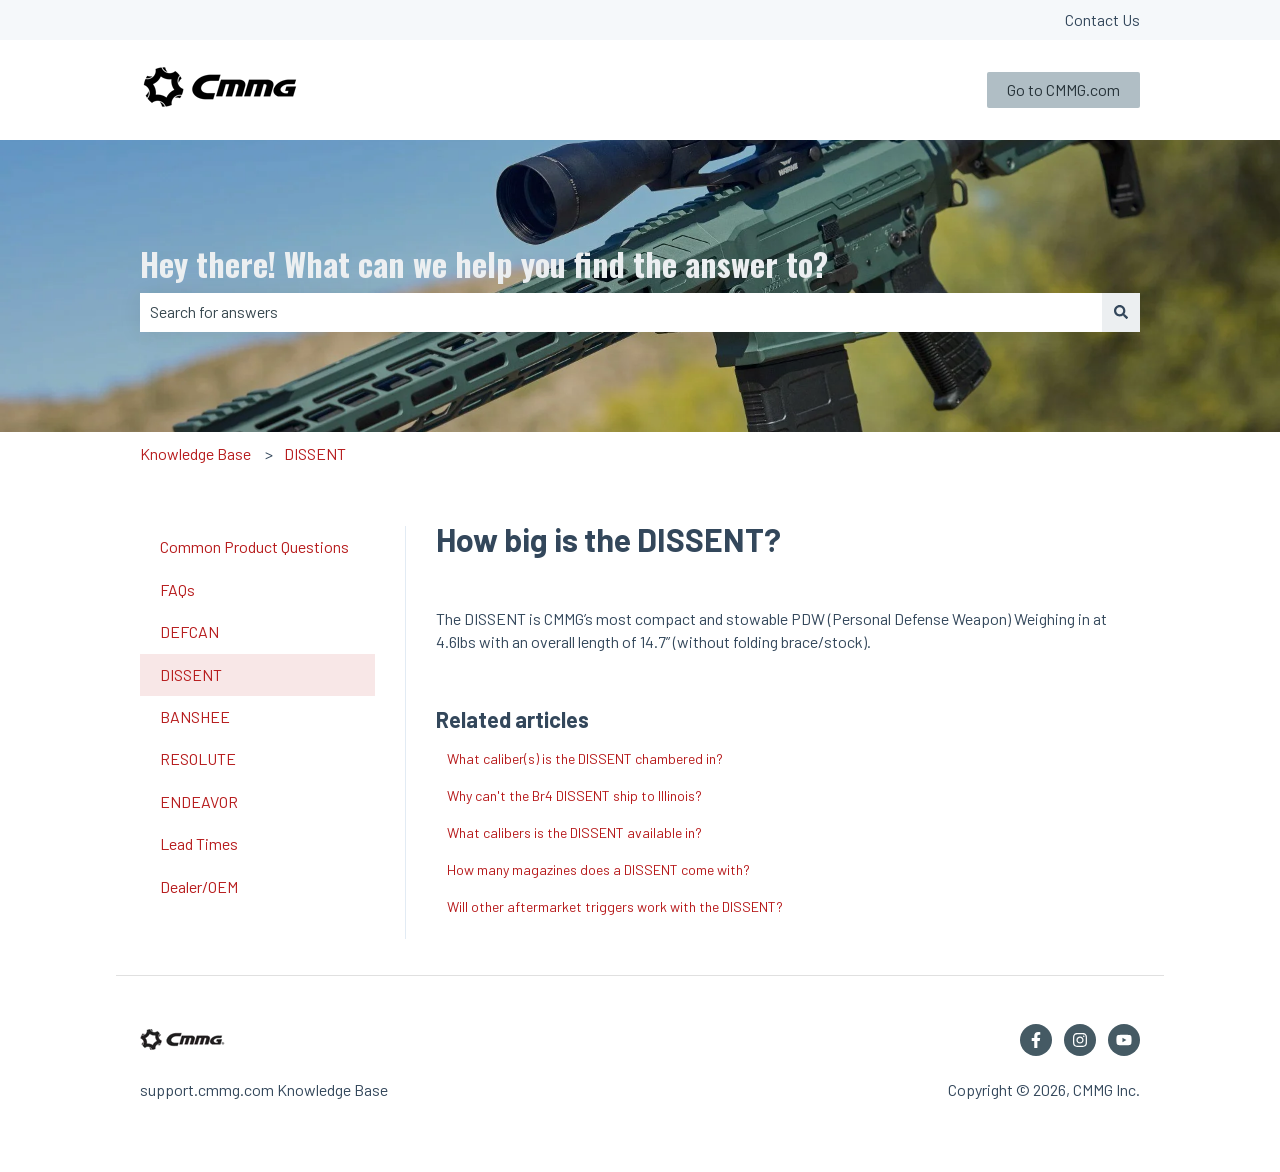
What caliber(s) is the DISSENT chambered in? (585, 758)
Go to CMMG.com (1063, 89)
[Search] (1121, 312)
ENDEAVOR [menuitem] (199, 801)
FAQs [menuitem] (177, 589)
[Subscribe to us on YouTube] (1124, 1040)
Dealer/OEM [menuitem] (199, 886)
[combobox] (621, 312)
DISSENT (315, 453)
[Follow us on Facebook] (1036, 1040)
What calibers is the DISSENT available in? (574, 832)
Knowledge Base (195, 453)
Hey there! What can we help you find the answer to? (484, 263)
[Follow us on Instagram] (1080, 1040)
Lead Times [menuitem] (199, 843)
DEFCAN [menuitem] (189, 631)
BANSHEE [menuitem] (195, 716)
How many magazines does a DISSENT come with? (598, 869)
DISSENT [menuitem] (191, 674)
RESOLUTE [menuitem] (198, 758)
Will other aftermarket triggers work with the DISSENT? (615, 906)
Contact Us (1102, 19)
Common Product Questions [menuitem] (254, 546)
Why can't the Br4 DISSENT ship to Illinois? (574, 795)
